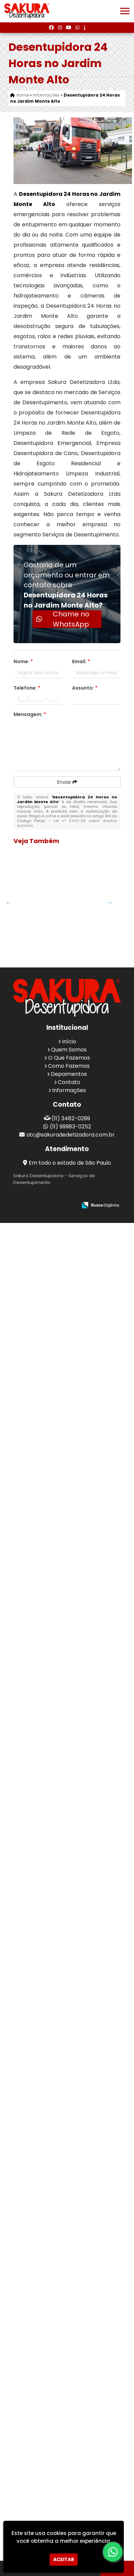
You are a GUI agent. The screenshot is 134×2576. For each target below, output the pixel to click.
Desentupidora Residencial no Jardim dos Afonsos (40, 1602)
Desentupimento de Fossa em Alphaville (41, 1856)
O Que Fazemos (69, 2410)
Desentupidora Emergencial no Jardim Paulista (40, 2021)
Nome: (23, 661)
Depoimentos (69, 2427)
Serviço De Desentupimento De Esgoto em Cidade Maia (41, 2126)
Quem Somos (69, 2402)
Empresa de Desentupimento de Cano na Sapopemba (41, 1226)
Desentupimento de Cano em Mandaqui (41, 916)
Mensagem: (30, 714)
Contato (69, 2435)
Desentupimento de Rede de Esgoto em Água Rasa (41, 1942)
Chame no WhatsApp (62, 619)
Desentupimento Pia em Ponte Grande (41, 1277)
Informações (69, 2443)
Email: (81, 661)
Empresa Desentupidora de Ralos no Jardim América (40, 2310)
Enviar (67, 782)
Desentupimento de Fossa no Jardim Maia (41, 1549)
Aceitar (63, 2559)
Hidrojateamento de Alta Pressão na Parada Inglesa (41, 968)
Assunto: (84, 687)
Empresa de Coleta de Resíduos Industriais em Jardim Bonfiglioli (40, 1049)
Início (69, 2394)
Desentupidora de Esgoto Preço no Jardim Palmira (40, 1470)
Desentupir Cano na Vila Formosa (40, 1703)
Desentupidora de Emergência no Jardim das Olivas (40, 1144)
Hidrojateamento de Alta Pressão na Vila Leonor (41, 1752)
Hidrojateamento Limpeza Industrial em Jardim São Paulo (41, 1350)
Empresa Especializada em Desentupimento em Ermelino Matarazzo (41, 2214)
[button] (125, 11)
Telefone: (27, 687)
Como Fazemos (69, 2418)
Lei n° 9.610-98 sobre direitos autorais (67, 823)
